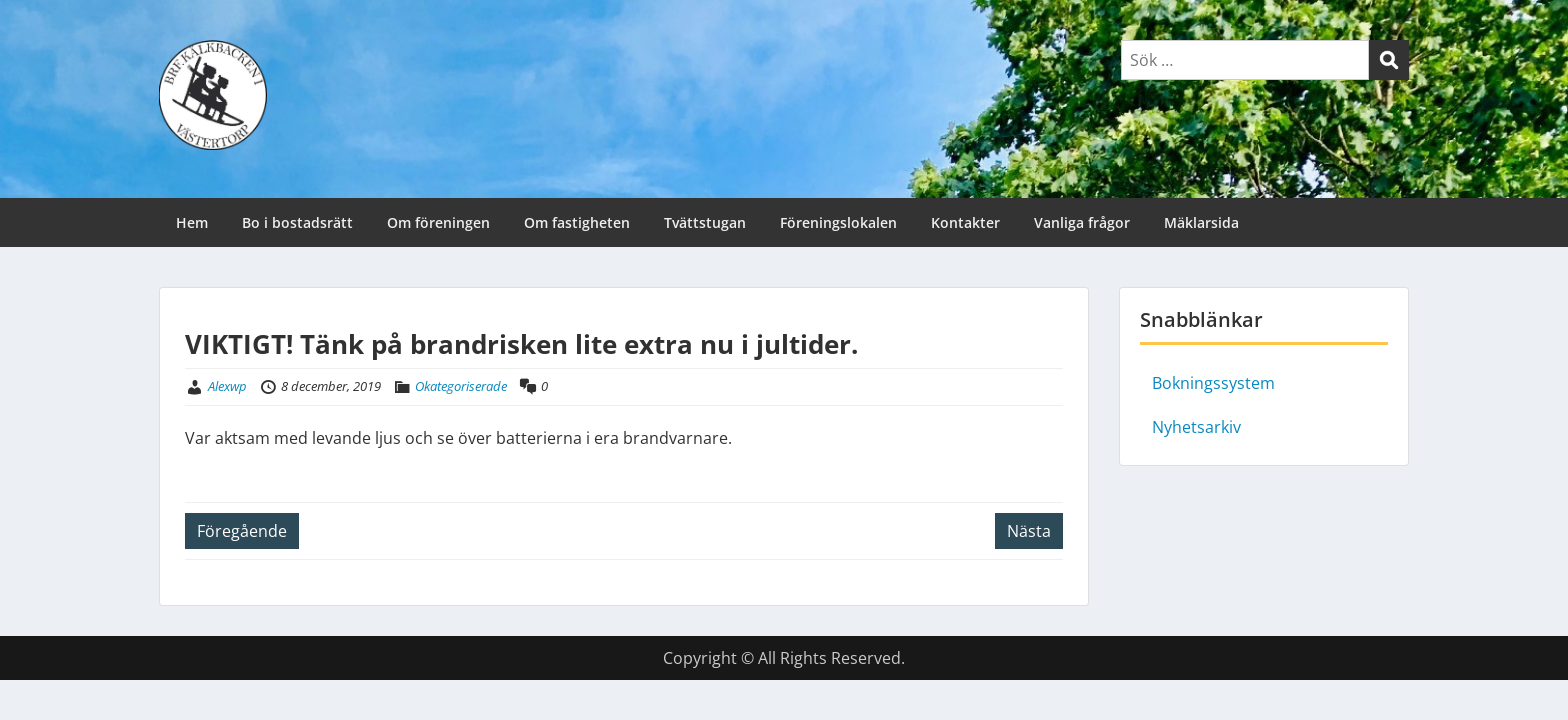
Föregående (242, 531)
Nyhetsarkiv (1196, 427)
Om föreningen (438, 222)
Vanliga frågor (1082, 222)
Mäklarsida (1201, 222)
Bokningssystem (1213, 383)
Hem (192, 222)
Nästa (1029, 531)
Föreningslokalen (838, 222)
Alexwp (227, 386)
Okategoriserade (461, 386)
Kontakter (965, 222)
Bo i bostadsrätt (297, 222)
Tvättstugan (705, 222)
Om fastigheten (577, 222)
